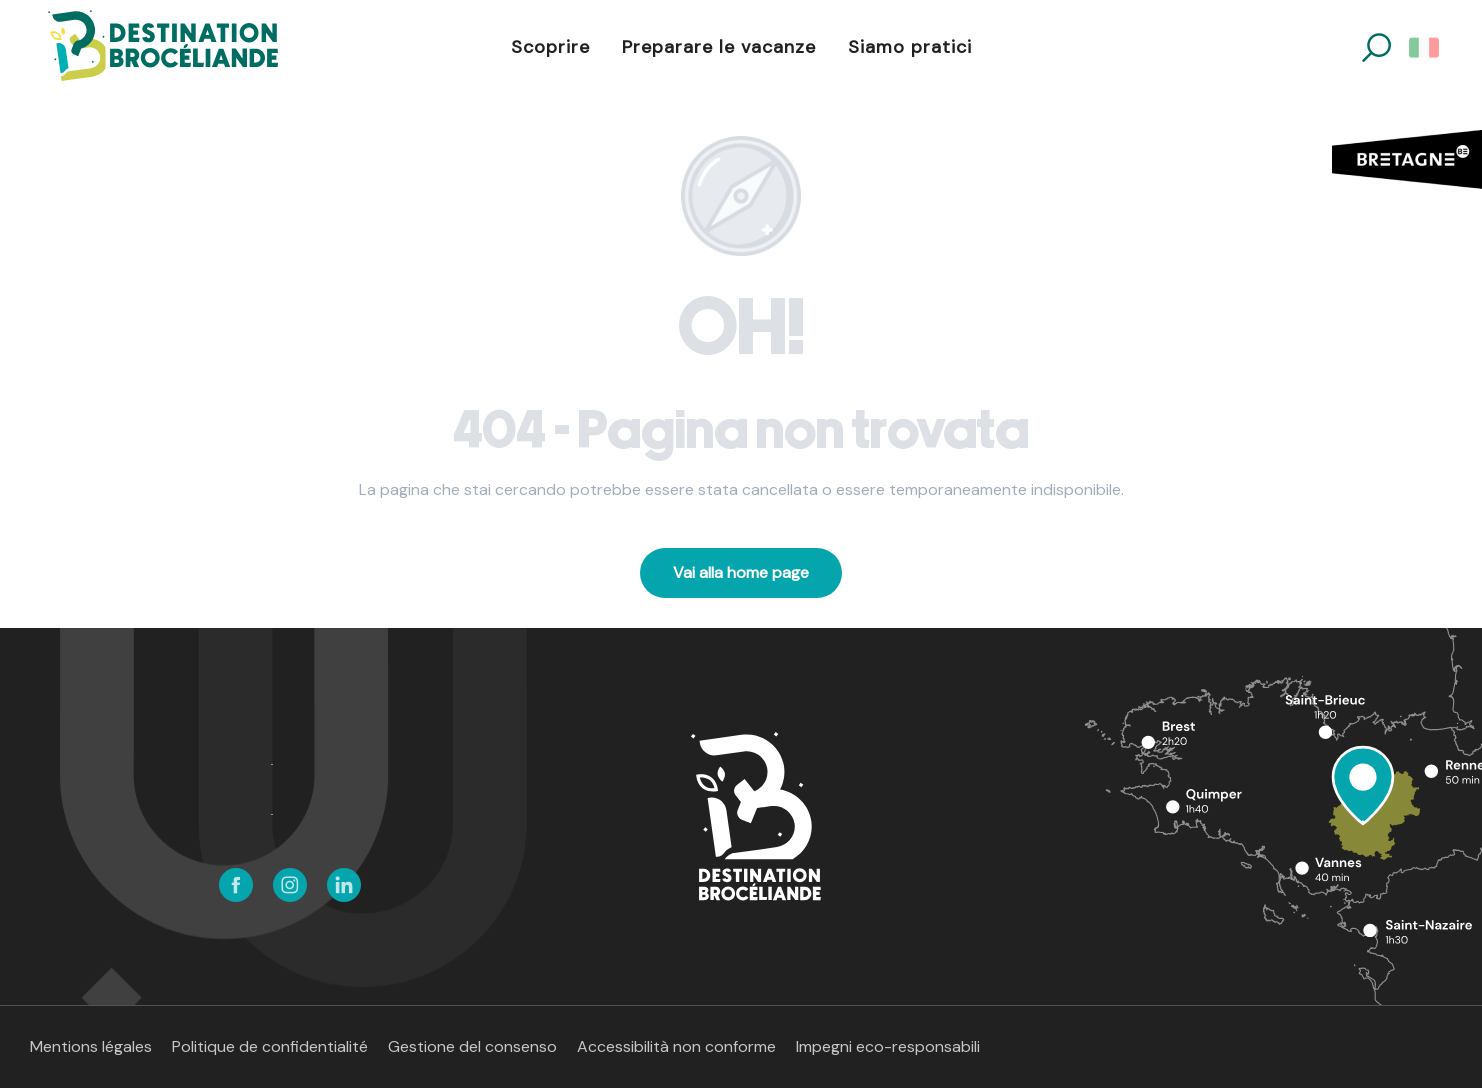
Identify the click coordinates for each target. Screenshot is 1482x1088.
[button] (1376, 47)
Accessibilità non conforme (676, 1046)
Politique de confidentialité (270, 1046)
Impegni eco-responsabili (888, 1046)
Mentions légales (91, 1046)
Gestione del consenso (472, 1046)
